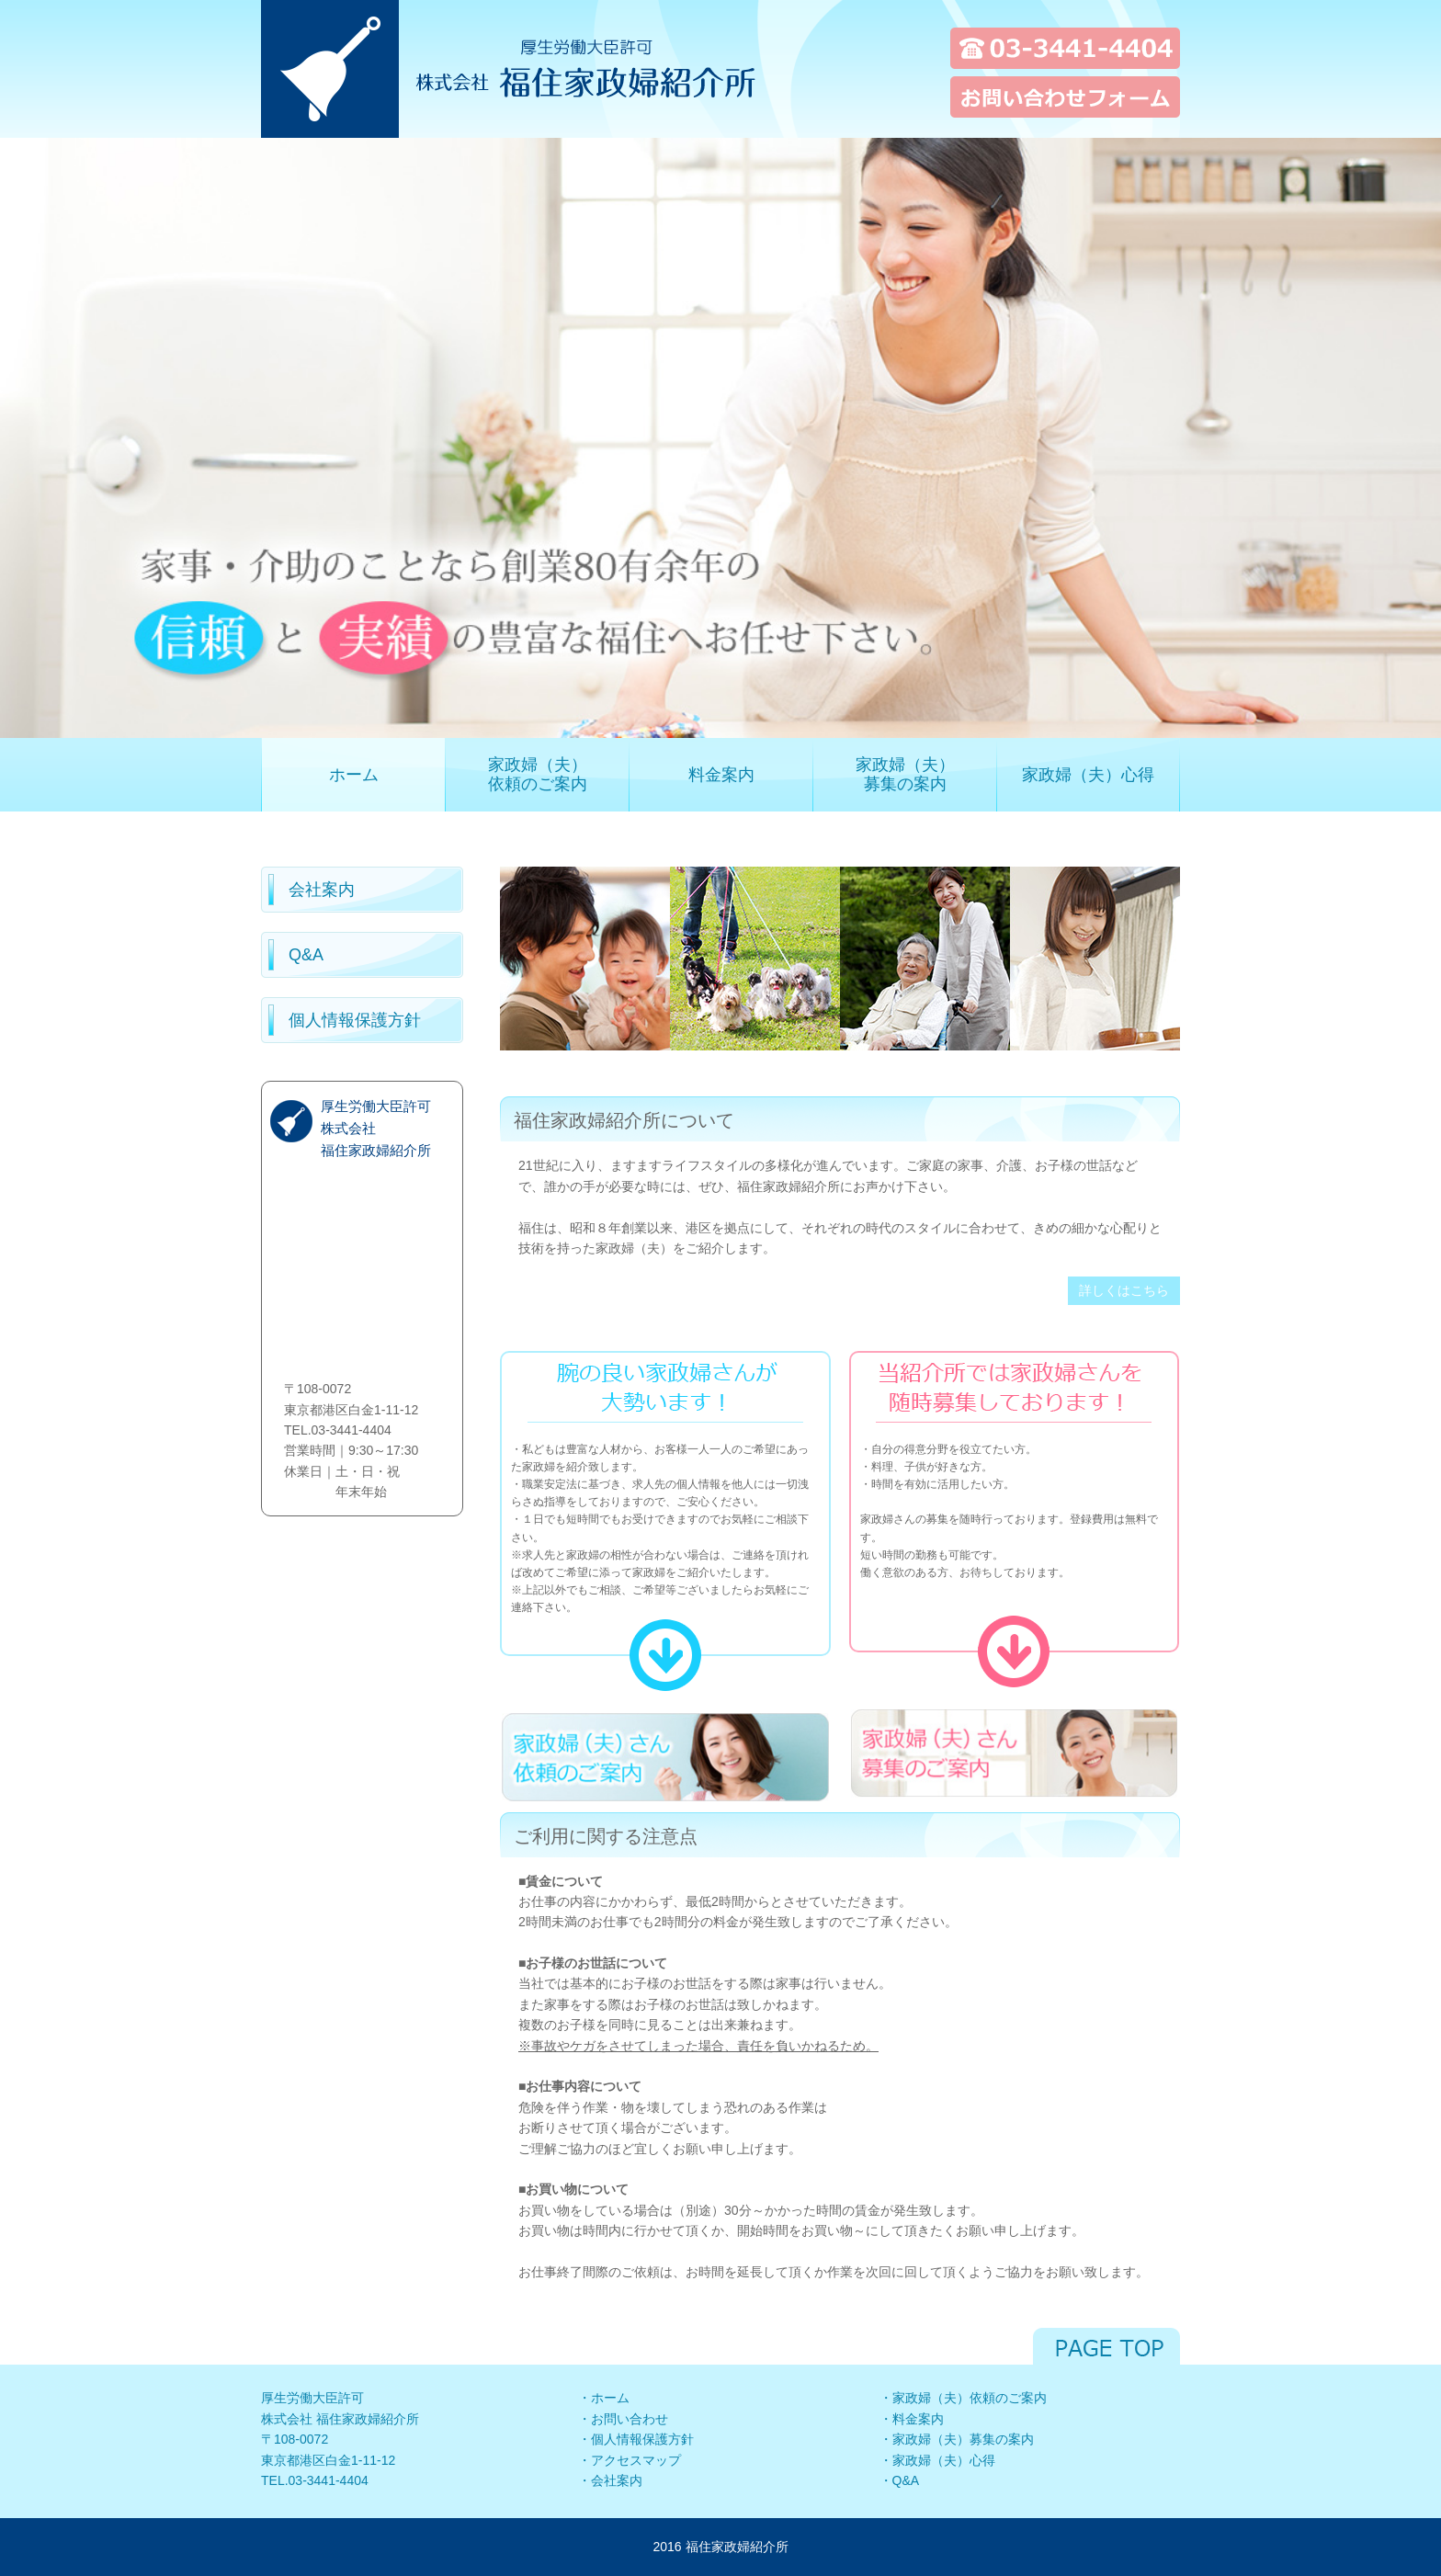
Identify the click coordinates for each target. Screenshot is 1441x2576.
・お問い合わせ (623, 2418)
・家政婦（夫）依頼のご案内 (963, 2397)
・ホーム (604, 2397)
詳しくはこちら (1124, 1290)
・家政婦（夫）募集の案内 (956, 2439)
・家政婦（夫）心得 (937, 2460)
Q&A (306, 955)
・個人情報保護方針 (636, 2439)
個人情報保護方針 (355, 1020)
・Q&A (899, 2480)
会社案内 (322, 889)
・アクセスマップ (629, 2460)
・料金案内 (911, 2418)
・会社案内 (610, 2480)
